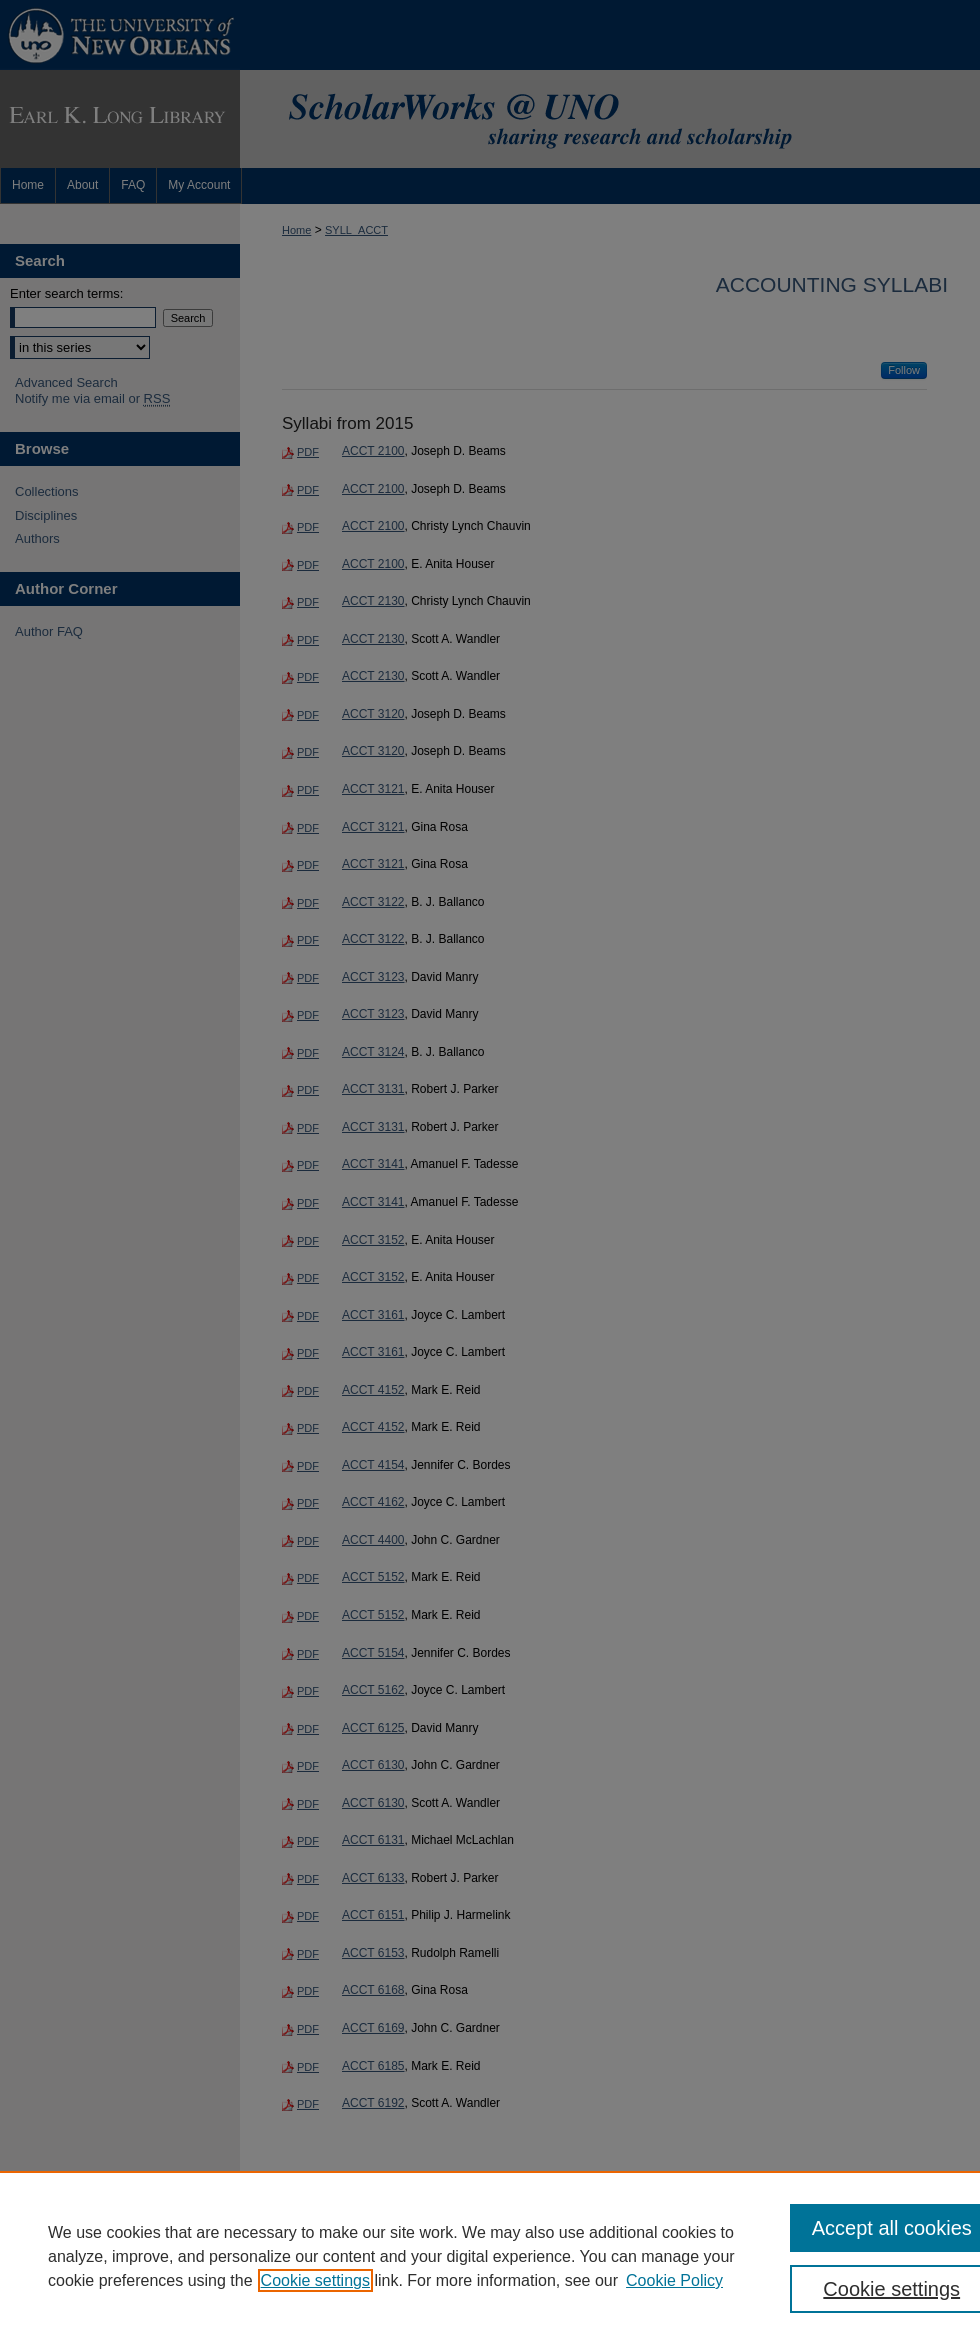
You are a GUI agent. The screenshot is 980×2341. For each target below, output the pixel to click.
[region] (490, 2256)
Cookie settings (315, 2280)
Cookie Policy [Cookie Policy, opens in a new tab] (674, 2280)
